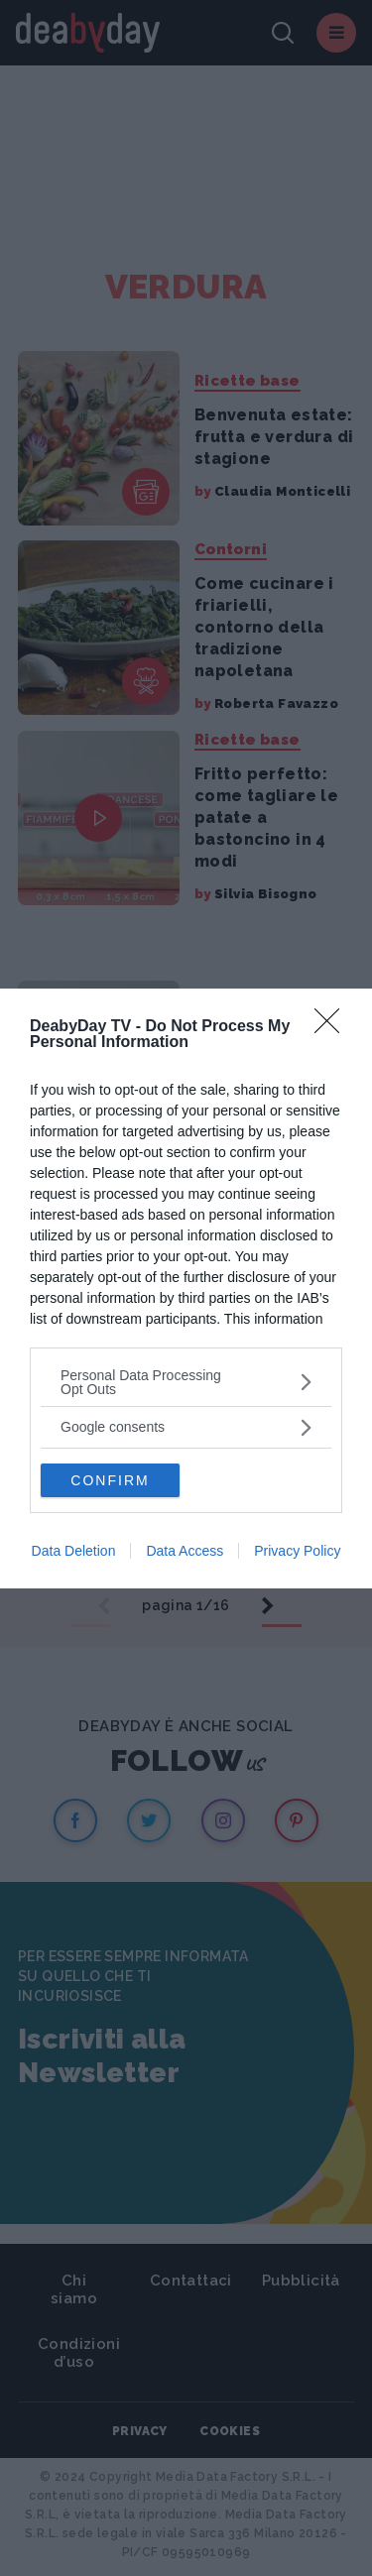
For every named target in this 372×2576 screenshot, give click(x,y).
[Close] (333, 1027)
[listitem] (186, 1382)
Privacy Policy (297, 1551)
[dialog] (186, 1288)
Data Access (184, 1551)
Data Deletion (74, 1551)
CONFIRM (109, 1480)
